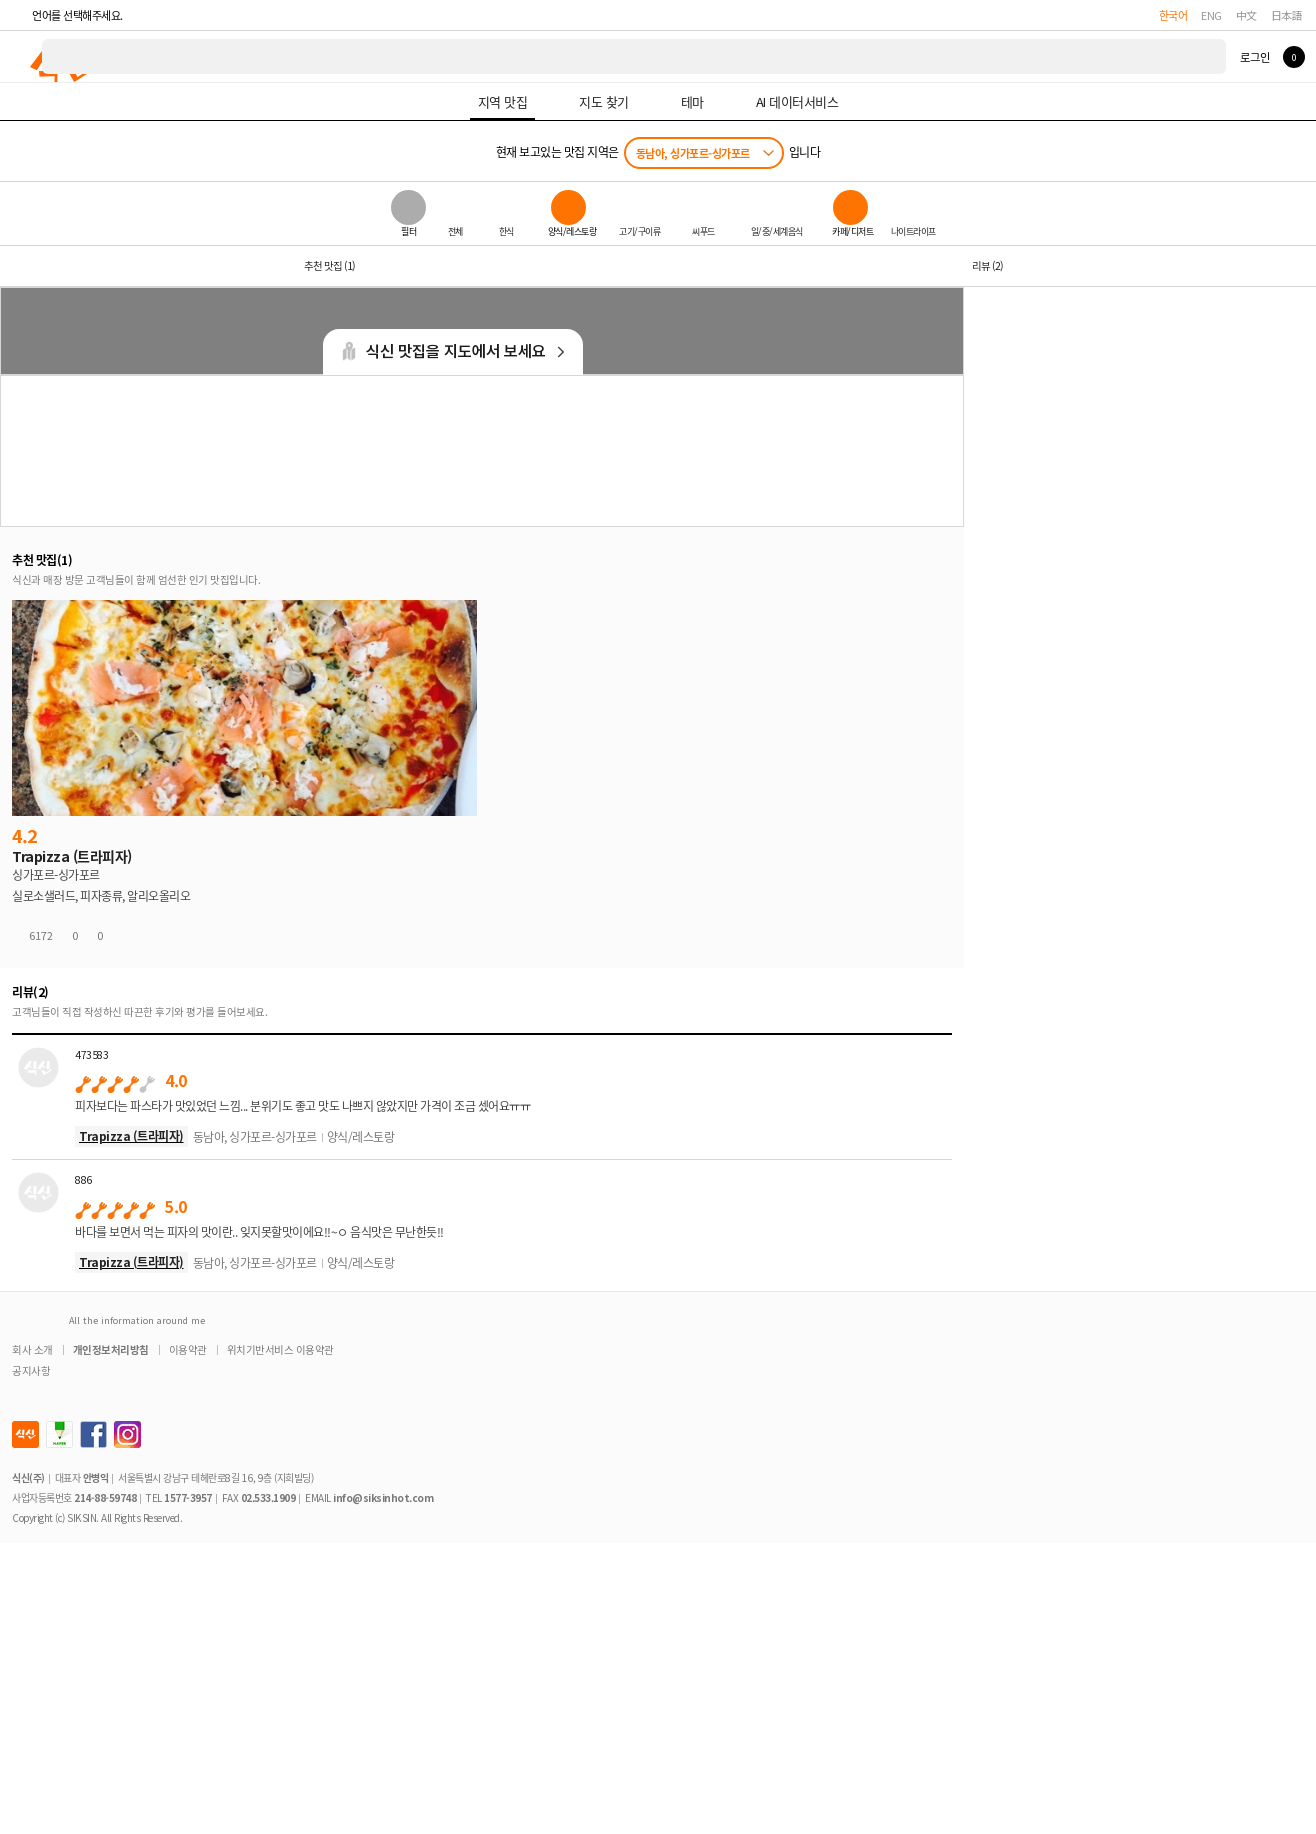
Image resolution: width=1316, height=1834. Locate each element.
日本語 (1287, 15)
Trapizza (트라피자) (131, 1135)
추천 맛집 (329, 265)
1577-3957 (188, 1497)
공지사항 (31, 1370)
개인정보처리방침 (111, 1349)
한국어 (1173, 15)
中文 (1246, 15)
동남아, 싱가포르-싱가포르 (693, 153)
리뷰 (987, 265)
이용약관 (188, 1349)
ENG (1211, 15)
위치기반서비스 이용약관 (280, 1349)
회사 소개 (32, 1349)
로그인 (1254, 57)
